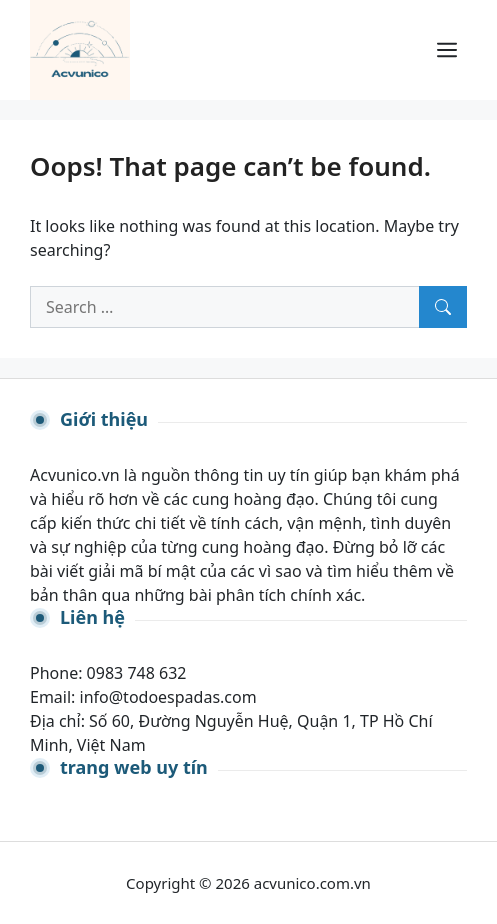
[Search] (443, 307)
